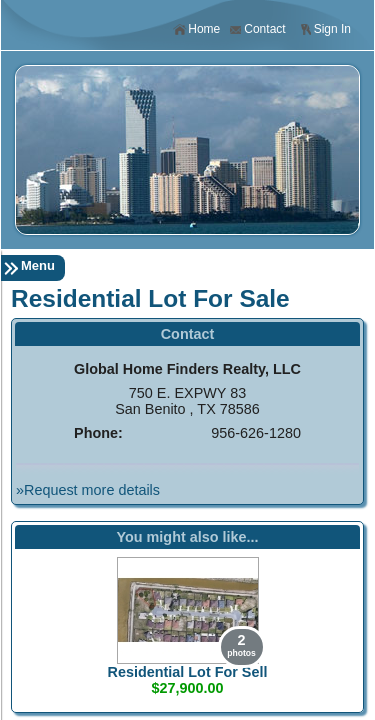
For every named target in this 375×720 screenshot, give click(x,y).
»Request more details (88, 490)
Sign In (325, 29)
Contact (257, 29)
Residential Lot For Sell (188, 672)
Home (196, 29)
